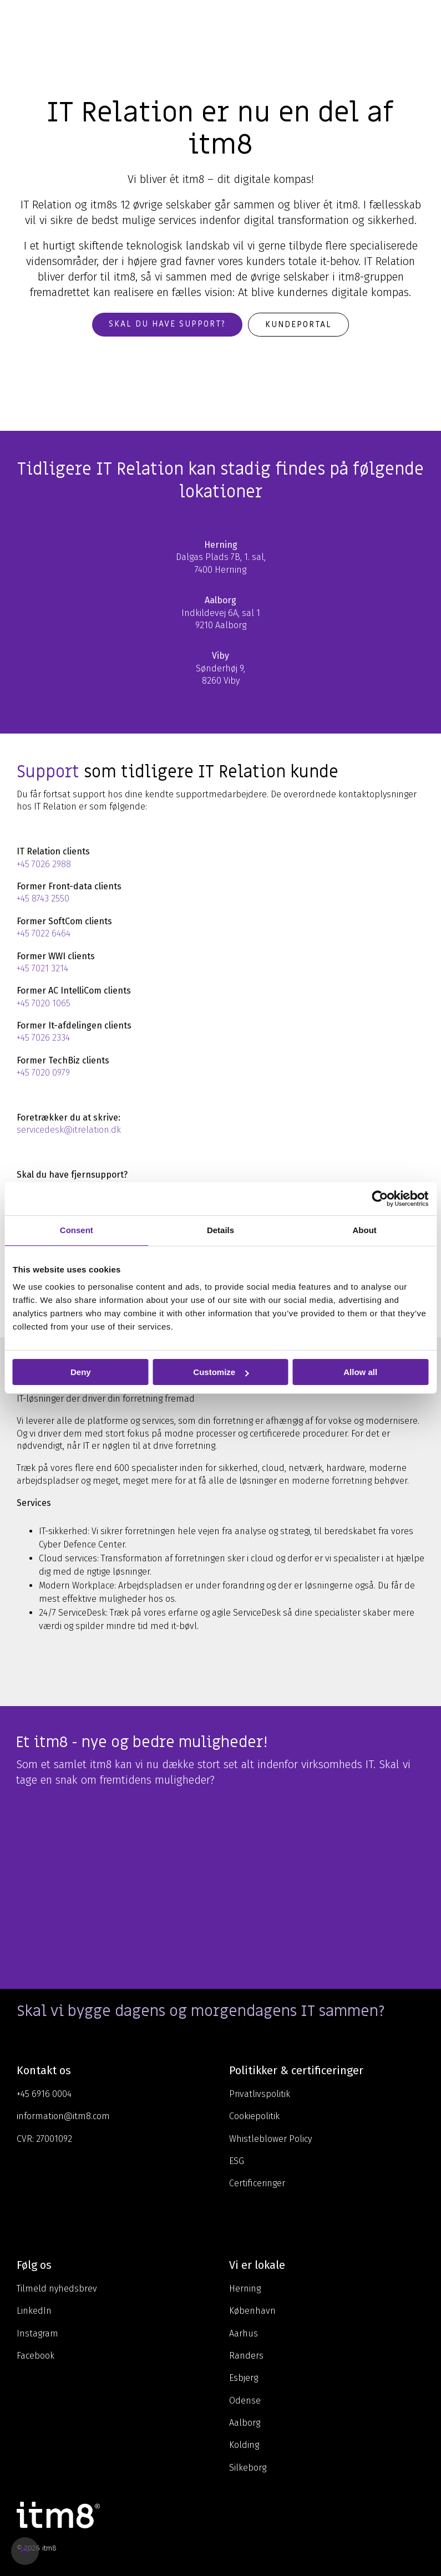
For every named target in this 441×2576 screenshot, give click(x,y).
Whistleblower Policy (270, 2139)
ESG (236, 2161)
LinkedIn (34, 2310)
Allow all (360, 1372)
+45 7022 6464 (43, 933)
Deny (80, 1372)
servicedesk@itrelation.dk (69, 1129)
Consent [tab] (76, 1230)
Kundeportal (298, 324)
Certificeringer (257, 2183)
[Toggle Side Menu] (425, 19)
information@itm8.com (63, 2116)
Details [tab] (220, 1230)
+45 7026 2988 (44, 864)
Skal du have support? (167, 323)
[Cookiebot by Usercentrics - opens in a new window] (379, 1198)
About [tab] (365, 1230)
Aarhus (243, 2333)
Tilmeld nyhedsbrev (57, 2288)
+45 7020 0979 (43, 1072)
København (252, 2310)
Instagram (37, 2333)
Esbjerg (243, 2378)
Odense (245, 2400)
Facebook (35, 2355)
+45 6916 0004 (44, 2094)
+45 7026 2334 (43, 1037)
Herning (245, 2288)
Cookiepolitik (254, 2116)
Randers (246, 2355)
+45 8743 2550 (43, 898)
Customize (221, 1372)
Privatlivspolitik (259, 2094)
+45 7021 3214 (42, 968)
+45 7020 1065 (43, 1003)
